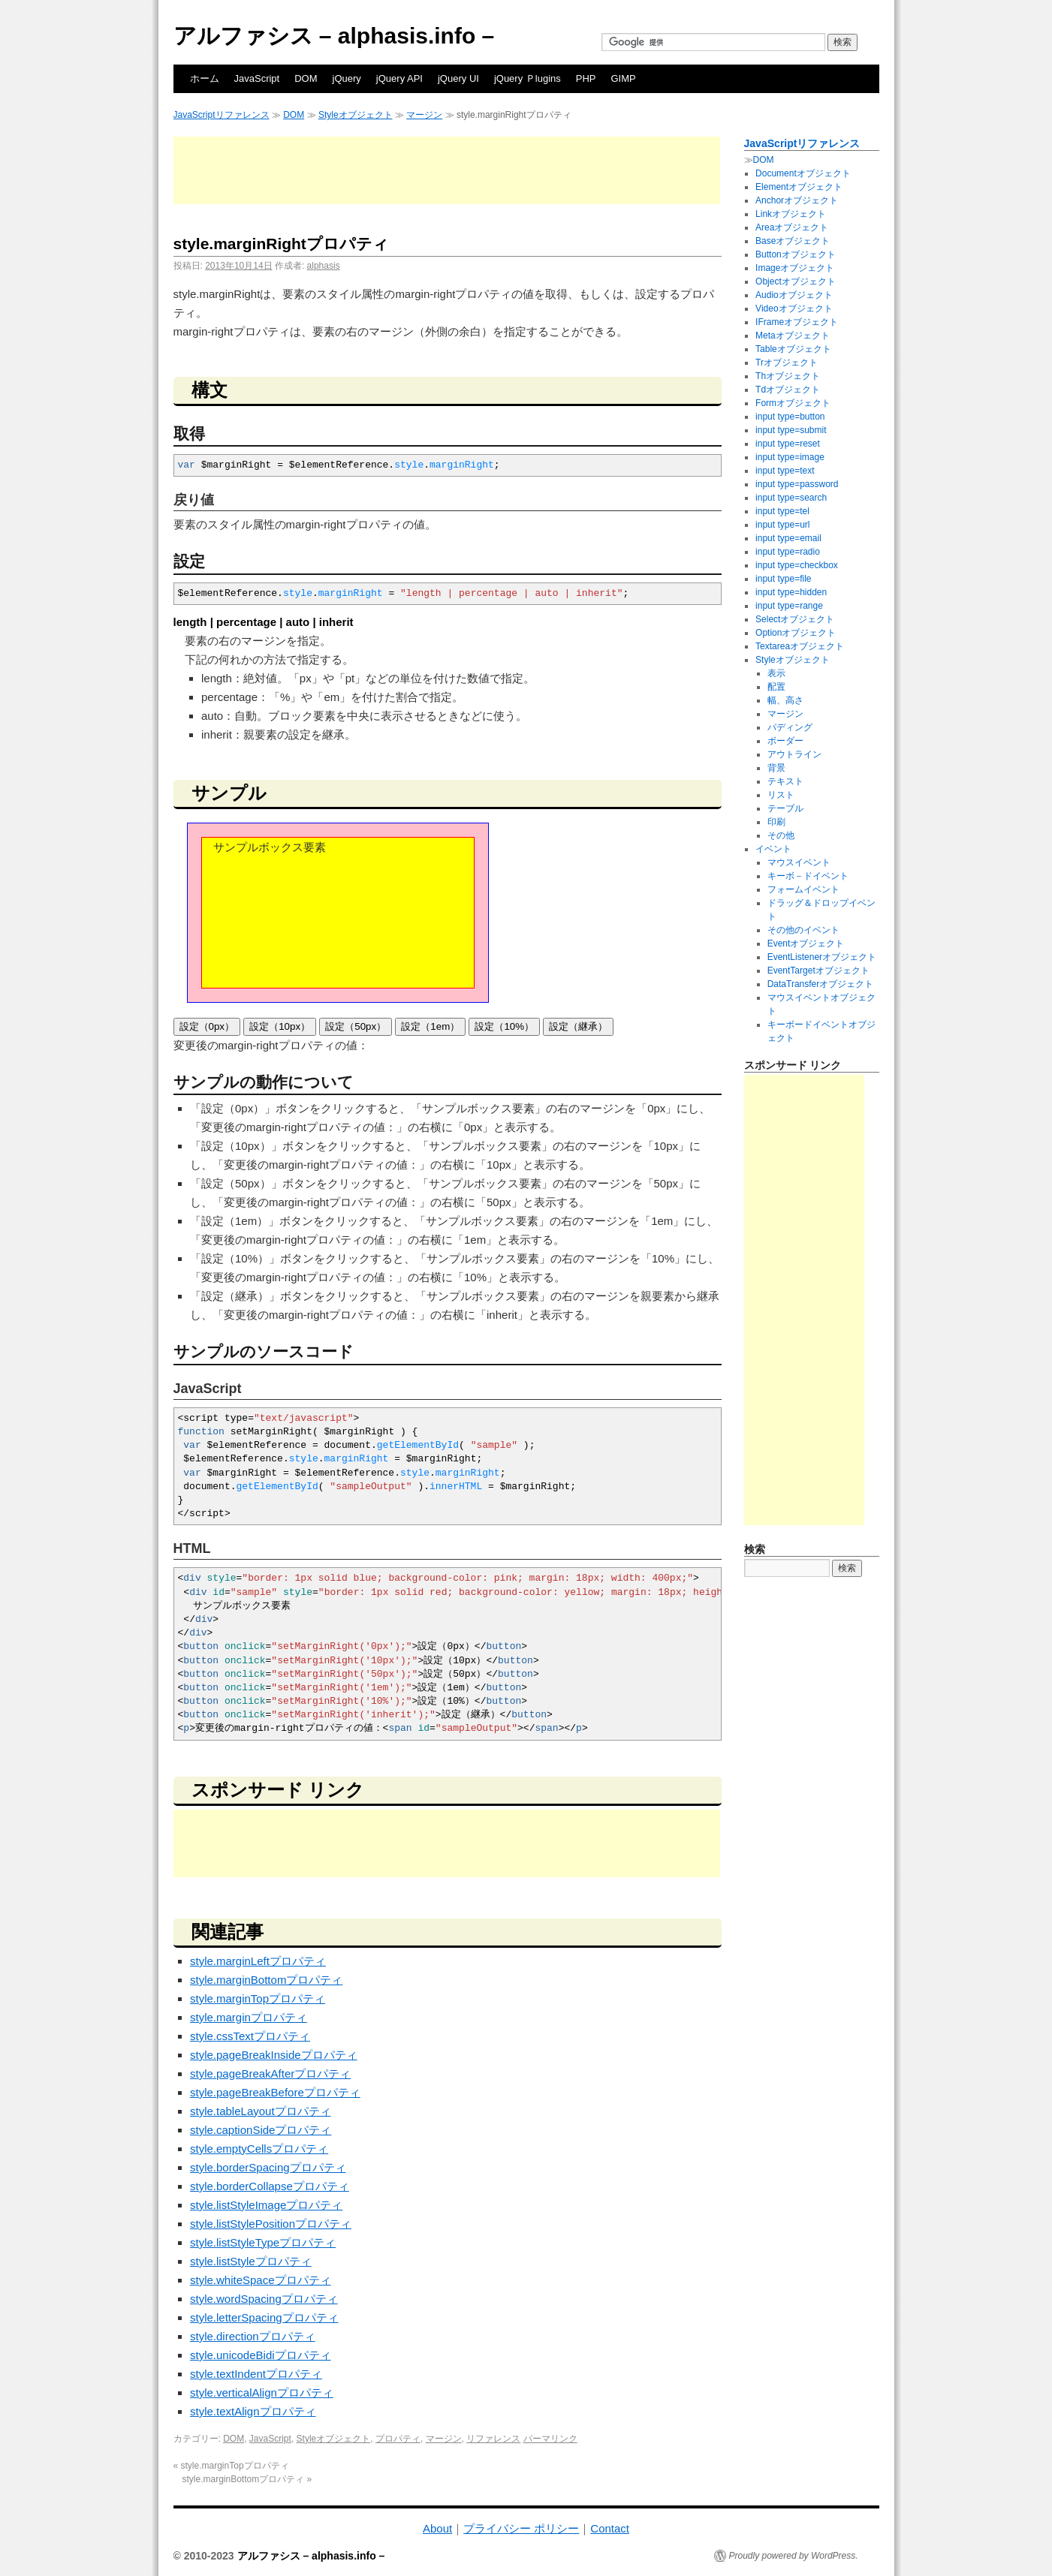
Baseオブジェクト (792, 241)
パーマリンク (550, 2438)
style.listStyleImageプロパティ (266, 2204)
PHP (586, 78)
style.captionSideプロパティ (260, 2129)
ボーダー (785, 741)
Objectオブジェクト (795, 281)
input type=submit (790, 430)
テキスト (785, 781)
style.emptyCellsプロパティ (259, 2148)
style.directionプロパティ (252, 2336)
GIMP (623, 78)
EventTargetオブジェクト (818, 970)
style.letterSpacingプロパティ (264, 2317)
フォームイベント (803, 889)
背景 (776, 768)
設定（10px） (279, 1026)
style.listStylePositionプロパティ (270, 2223)
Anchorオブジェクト (796, 200)
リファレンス (493, 2438)
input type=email (788, 538)
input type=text (784, 470)
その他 (780, 835)
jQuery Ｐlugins (527, 78)
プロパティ (397, 2438)
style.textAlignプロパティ (253, 2411)
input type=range (789, 605)
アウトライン (794, 754)
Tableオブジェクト (793, 349)
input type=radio (787, 551)
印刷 (776, 822)
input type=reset (787, 443)
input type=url (782, 524)
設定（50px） (355, 1026)
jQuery (347, 78)
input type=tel (782, 511)
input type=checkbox (796, 565)
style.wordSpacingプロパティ (264, 2298)
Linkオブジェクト (790, 214)
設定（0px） (207, 1026)
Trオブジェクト (786, 362)
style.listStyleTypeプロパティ (263, 2242)
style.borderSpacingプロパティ (268, 2167)
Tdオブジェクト (787, 389)
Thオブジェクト (787, 376)
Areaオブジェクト (791, 227)
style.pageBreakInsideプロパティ (273, 2054)
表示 (776, 673)
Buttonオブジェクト (795, 254)
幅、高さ (785, 700)
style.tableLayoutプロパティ (260, 2111)
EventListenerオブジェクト (821, 957)
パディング (789, 727)
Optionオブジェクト (795, 632)
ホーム (204, 78)
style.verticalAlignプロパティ (261, 2392)
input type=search (791, 497)
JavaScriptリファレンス (221, 115)
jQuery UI (458, 78)
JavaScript (257, 78)
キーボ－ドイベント (808, 876)
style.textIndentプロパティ (256, 2373)
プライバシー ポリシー (521, 2528)
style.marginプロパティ (248, 2017)
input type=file (783, 578)
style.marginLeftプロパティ (258, 1961)
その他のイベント (803, 930)
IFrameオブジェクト (796, 322)
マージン (424, 115)
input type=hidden (791, 592)
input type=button (789, 416)
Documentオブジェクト (803, 173)
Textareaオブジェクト (799, 646)
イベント (773, 849)
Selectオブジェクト (794, 619)
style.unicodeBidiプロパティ (260, 2355)
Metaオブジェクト (792, 335)
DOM (305, 78)
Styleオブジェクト (355, 115)
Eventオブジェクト (806, 943)
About (437, 2528)
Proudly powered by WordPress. (793, 2555)
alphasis (323, 265)
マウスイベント (798, 862)
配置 (776, 687)
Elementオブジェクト (799, 187)
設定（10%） (504, 1026)
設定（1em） (430, 1026)
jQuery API (399, 78)
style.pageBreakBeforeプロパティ (275, 2092)
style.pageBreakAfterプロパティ (270, 2073)
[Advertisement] (446, 170)
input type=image (789, 457)
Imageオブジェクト (794, 268)
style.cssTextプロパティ (250, 2036)
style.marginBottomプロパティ (266, 1979)
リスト (780, 795)
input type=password (796, 484)
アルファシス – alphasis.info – (334, 35)
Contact (609, 2528)
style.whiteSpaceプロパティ (260, 2280)
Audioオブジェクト (794, 295)
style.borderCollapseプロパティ (269, 2186)
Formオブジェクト (792, 403)
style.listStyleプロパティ (251, 2261)
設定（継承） (578, 1026)
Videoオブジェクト (793, 308)
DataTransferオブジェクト (820, 984)
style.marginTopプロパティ (257, 1998)
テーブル (785, 808)
